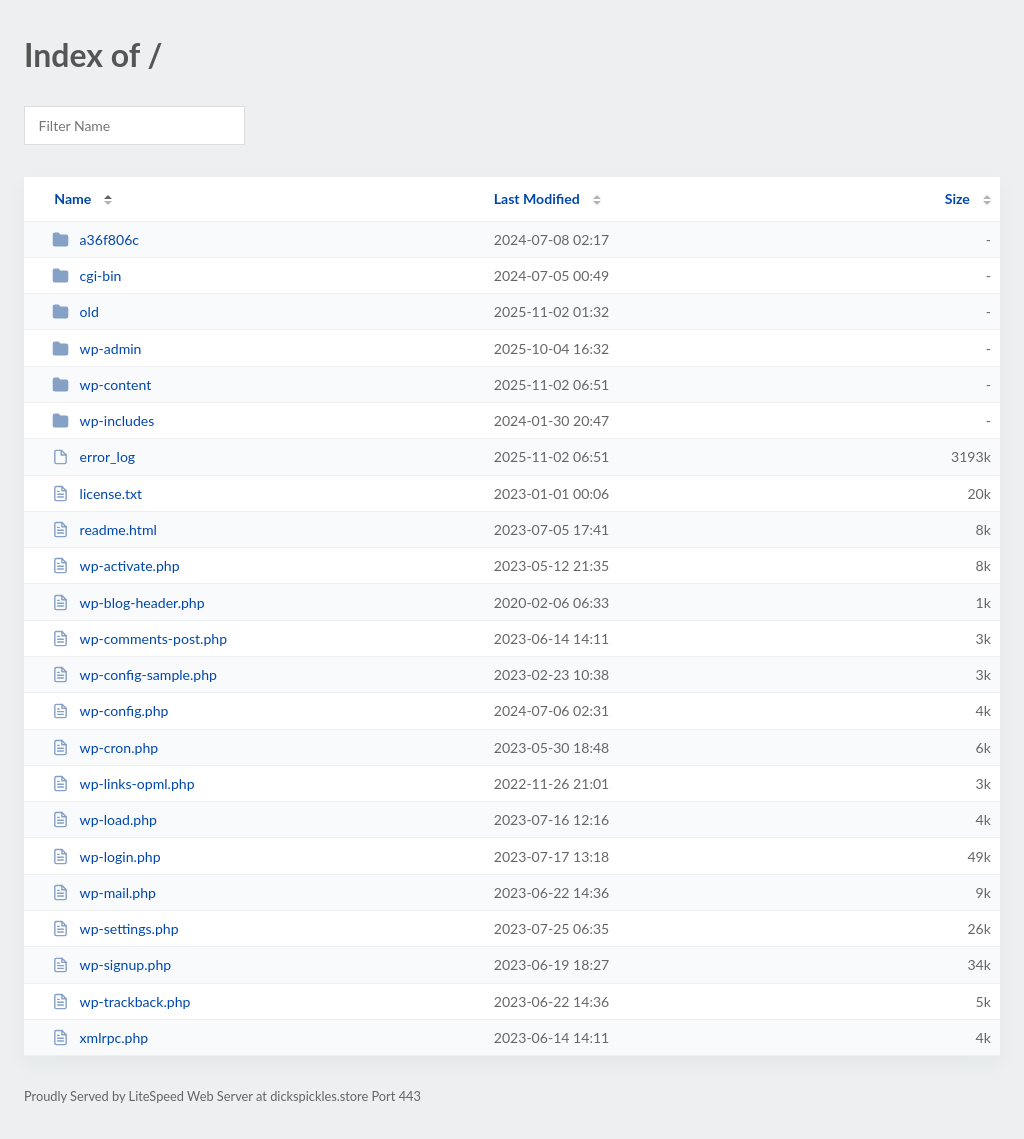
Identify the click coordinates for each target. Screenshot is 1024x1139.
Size (957, 198)
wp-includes (103, 420)
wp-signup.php (111, 964)
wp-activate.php (115, 565)
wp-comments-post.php (139, 638)
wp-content (101, 384)
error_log (93, 456)
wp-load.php (104, 819)
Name (72, 198)
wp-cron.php (105, 747)
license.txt (97, 493)
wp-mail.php (104, 892)
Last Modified (537, 198)
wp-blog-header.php (128, 602)
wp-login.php (106, 856)
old (75, 311)
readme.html (104, 529)
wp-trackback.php (121, 1001)
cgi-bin (86, 275)
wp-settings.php (115, 928)
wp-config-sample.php (134, 674)
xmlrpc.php (100, 1037)
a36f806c (95, 239)
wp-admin (96, 348)
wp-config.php (110, 710)
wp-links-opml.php (123, 783)
